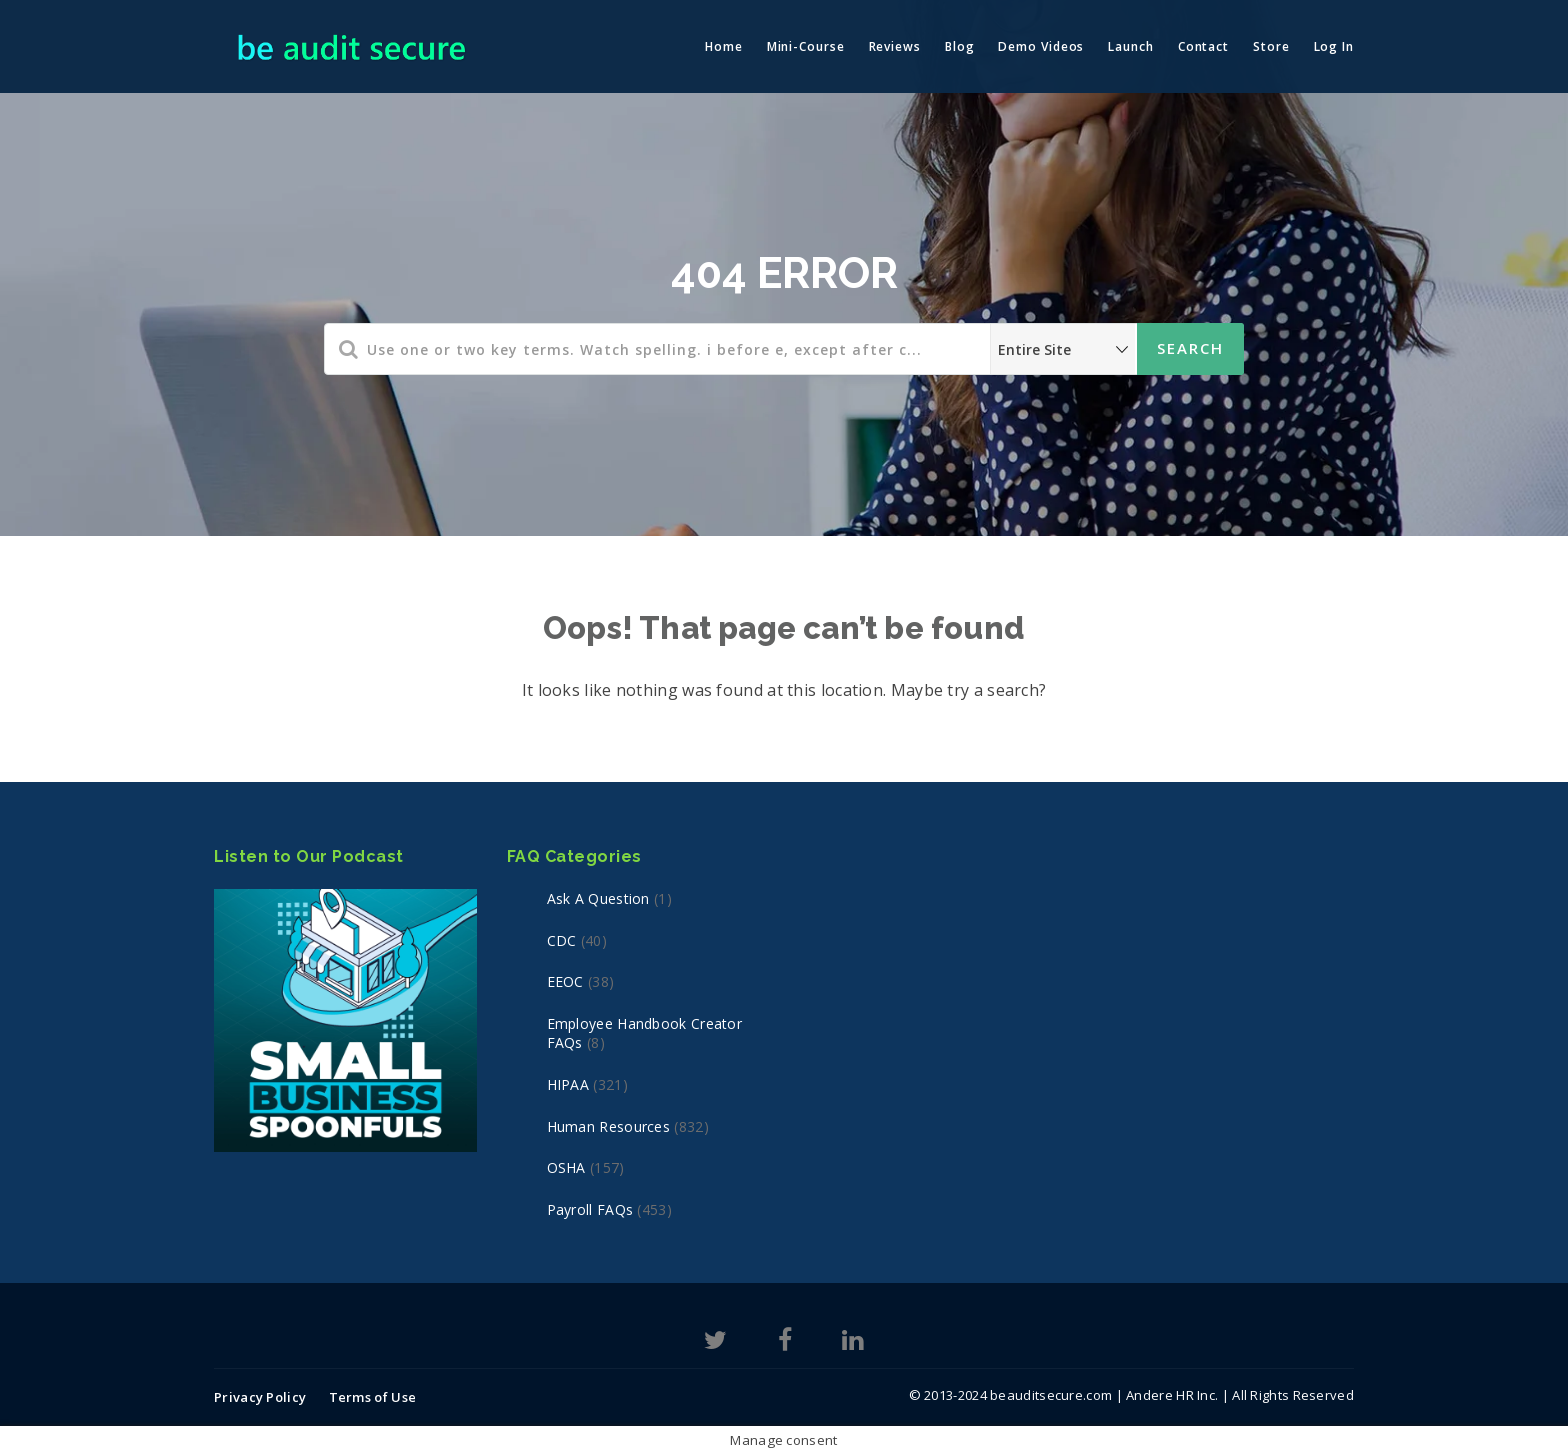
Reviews (895, 46)
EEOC (565, 981)
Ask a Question (598, 898)
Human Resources (609, 1126)
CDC (562, 940)
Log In (1334, 46)
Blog (960, 46)
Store (1271, 46)
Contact (1203, 46)
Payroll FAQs (590, 1209)
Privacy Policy (260, 1397)
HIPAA (568, 1084)
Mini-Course (806, 46)
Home (724, 46)
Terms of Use (373, 1397)
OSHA (566, 1167)
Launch (1130, 46)
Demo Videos (1041, 46)
